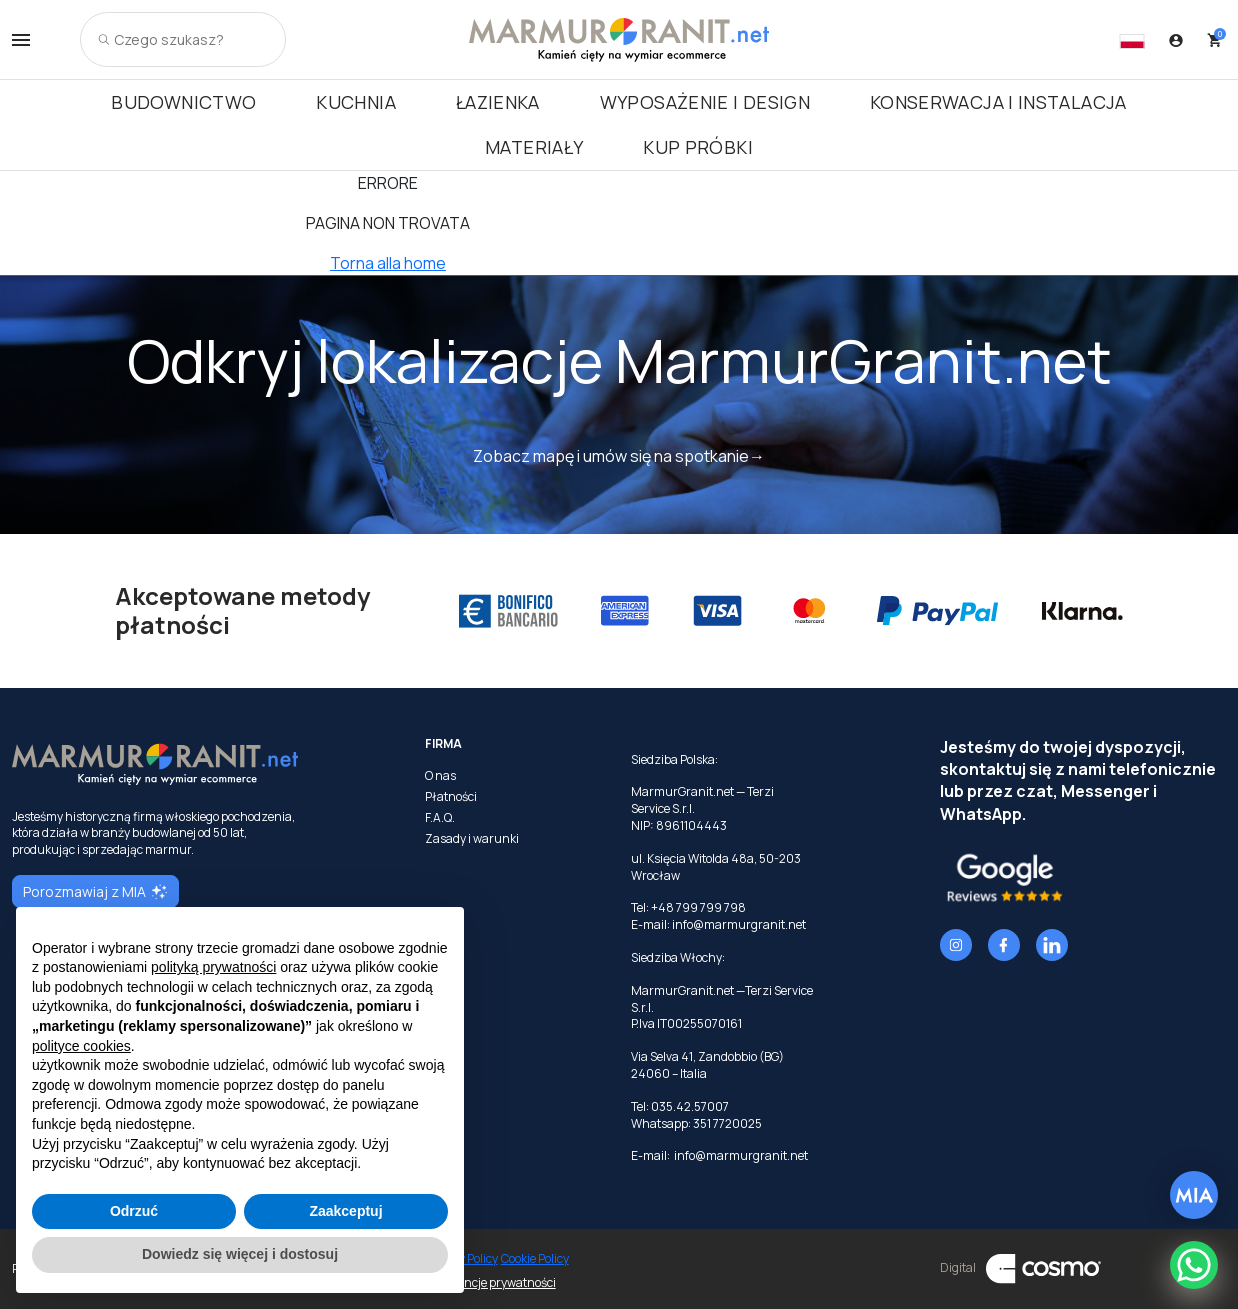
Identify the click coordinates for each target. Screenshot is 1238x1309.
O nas (440, 776)
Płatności (451, 797)
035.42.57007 (690, 1106)
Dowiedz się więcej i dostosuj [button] (240, 1254)
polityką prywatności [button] (213, 967)
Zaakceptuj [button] (345, 1211)
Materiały (534, 147)
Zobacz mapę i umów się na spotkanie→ (619, 456)
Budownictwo (183, 102)
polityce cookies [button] (81, 1046)
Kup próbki (698, 147)
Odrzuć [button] (134, 1211)
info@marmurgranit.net (739, 924)
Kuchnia (356, 102)
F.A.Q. (440, 818)
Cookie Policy (535, 1258)
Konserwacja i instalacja (998, 102)
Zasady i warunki (472, 839)
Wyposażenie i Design (705, 102)
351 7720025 (727, 1123)
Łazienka (498, 102)
